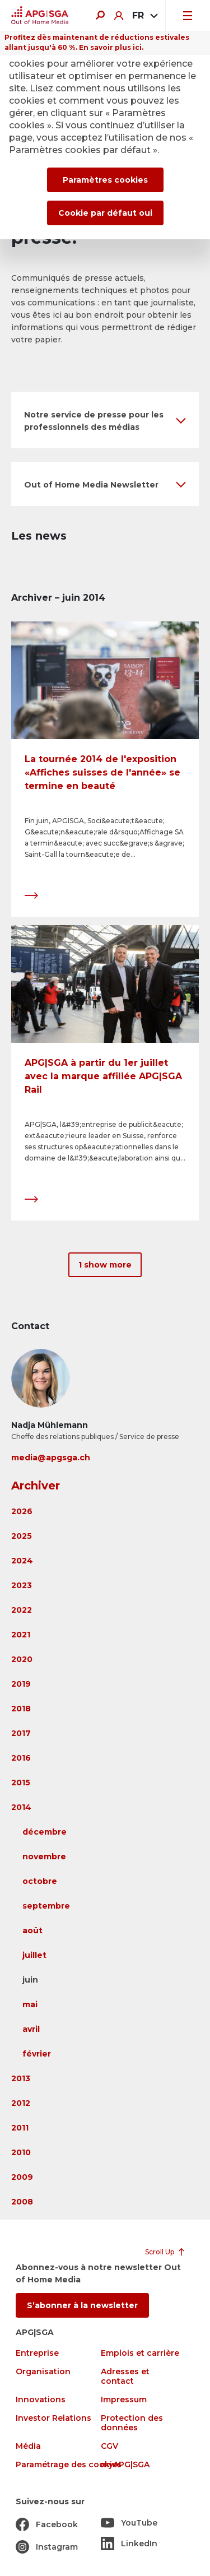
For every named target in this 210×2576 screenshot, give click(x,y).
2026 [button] (21, 1511)
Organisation (43, 2372)
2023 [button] (21, 1585)
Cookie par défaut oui (105, 213)
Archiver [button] (35, 1485)
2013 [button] (20, 2078)
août (32, 1930)
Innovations (41, 2400)
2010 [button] (21, 2152)
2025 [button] (21, 1536)
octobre (39, 1881)
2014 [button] (21, 1807)
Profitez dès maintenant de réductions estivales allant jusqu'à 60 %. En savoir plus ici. (96, 42)
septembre (46, 1906)
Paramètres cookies (105, 180)
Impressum (124, 2400)
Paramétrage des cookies (69, 2465)
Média (28, 2446)
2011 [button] (20, 2128)
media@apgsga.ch (50, 1457)
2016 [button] (21, 1758)
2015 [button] (20, 1782)
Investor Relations (53, 2418)
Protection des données (132, 2423)
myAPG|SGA (125, 2465)
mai (30, 2004)
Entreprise (37, 2353)
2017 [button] (21, 1733)
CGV (109, 2446)
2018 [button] (21, 1709)
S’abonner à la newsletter (82, 2305)
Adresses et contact (125, 2376)
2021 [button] (20, 1635)
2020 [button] (21, 1659)
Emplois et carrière (140, 2353)
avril (31, 2029)
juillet (34, 1955)
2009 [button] (22, 2177)
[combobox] (144, 15)
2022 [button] (21, 1610)
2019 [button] (21, 1684)
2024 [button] (22, 1561)
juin (30, 1980)
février (36, 2054)
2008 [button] (22, 2202)
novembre (44, 1856)
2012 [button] (20, 2103)
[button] (105, 420)
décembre (44, 1832)
